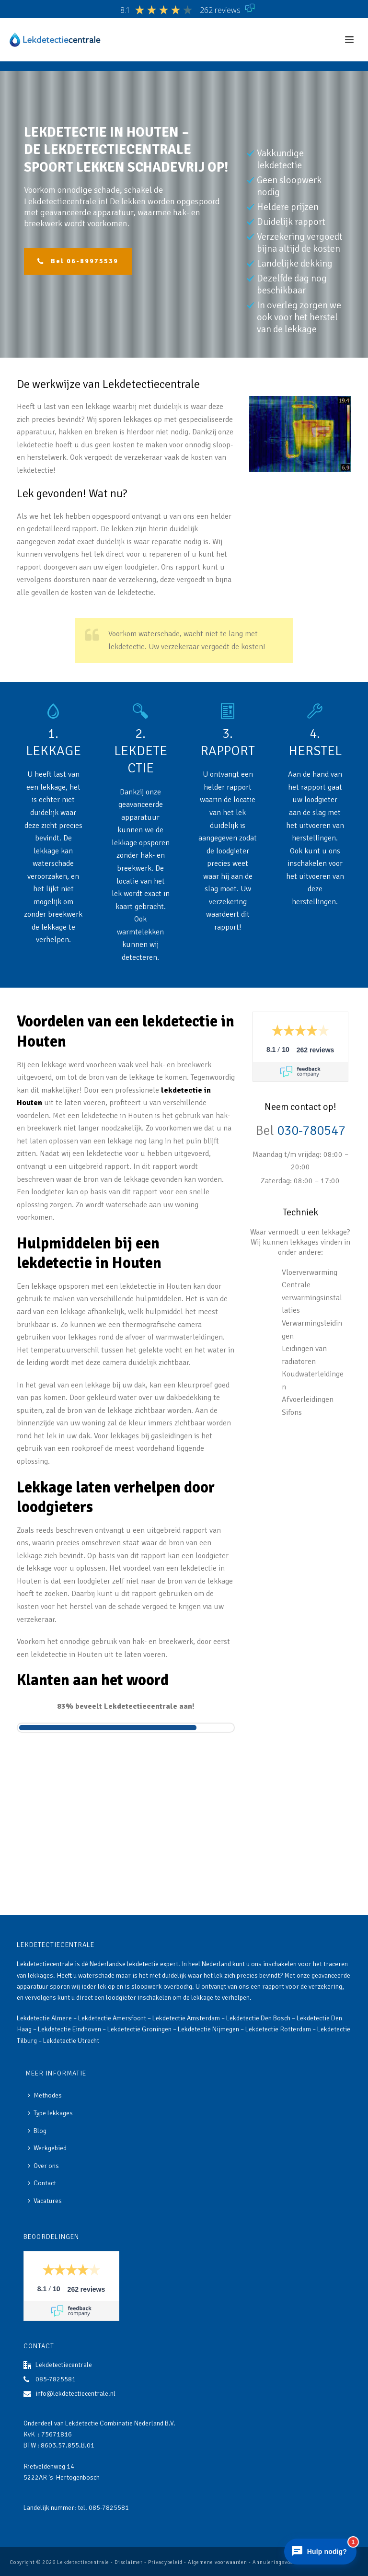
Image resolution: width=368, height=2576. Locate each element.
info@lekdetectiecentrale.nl (75, 2394)
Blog (37, 2131)
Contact (42, 2183)
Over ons (43, 2166)
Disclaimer (129, 2562)
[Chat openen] (320, 2551)
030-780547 (311, 1130)
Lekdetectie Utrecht (71, 2041)
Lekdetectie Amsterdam (186, 2018)
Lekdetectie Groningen (139, 2029)
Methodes (45, 2095)
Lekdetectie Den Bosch (258, 2018)
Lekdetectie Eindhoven (69, 2029)
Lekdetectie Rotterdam (278, 2029)
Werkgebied (47, 2148)
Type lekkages (50, 2113)
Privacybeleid (165, 2562)
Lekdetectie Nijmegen (208, 2029)
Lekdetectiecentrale (83, 2562)
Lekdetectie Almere (44, 2018)
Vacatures (45, 2201)
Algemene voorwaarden (217, 2562)
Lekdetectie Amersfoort (112, 2018)
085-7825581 (55, 2379)
